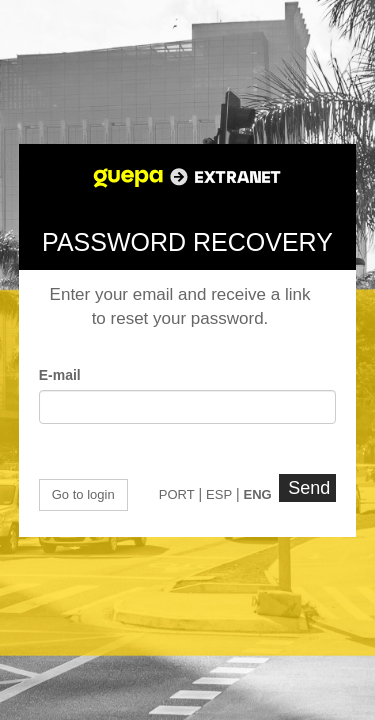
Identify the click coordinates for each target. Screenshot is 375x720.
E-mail (60, 375)
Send (309, 488)
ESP (219, 494)
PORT (177, 494)
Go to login (83, 494)
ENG (258, 494)
